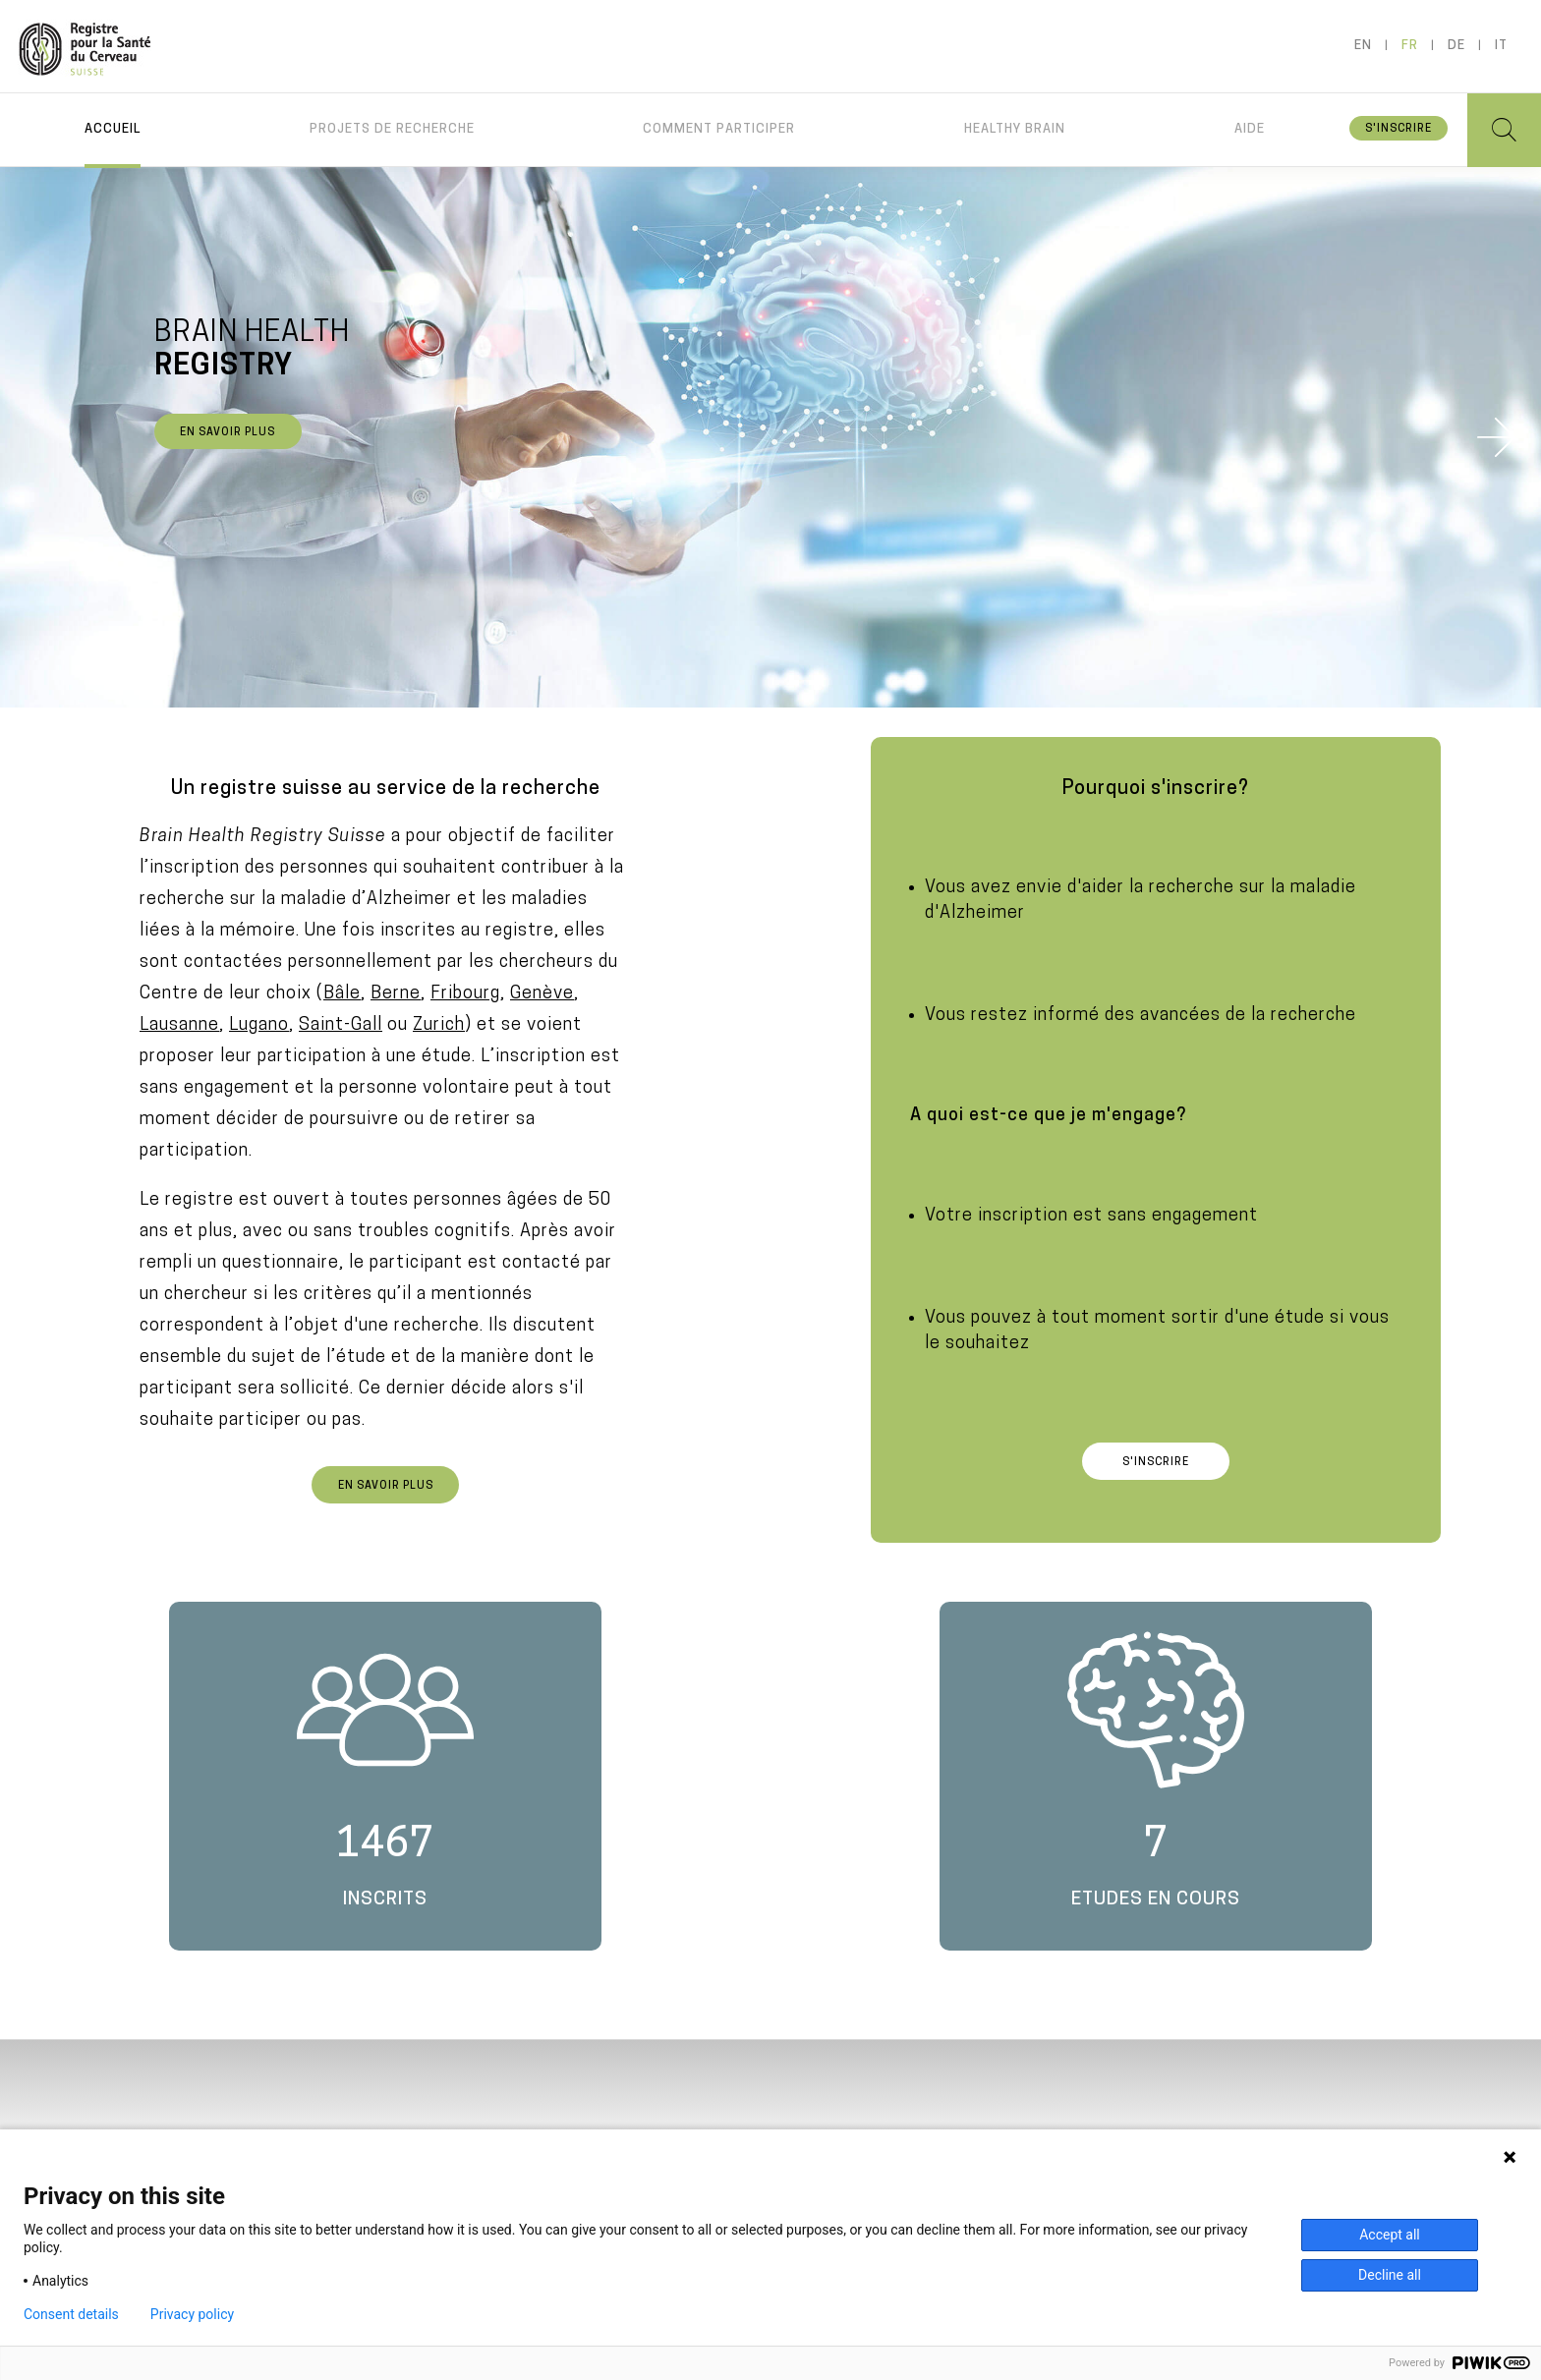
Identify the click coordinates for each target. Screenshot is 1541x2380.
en (1363, 45)
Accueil (113, 129)
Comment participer (719, 129)
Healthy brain (1014, 129)
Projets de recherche (392, 129)
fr (1409, 45)
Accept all (1389, 2234)
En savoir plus (227, 432)
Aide (1249, 129)
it (1501, 45)
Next (1496, 437)
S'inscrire (1398, 129)
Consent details (71, 2314)
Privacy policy (192, 2314)
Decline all (1389, 2275)
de (1456, 45)
